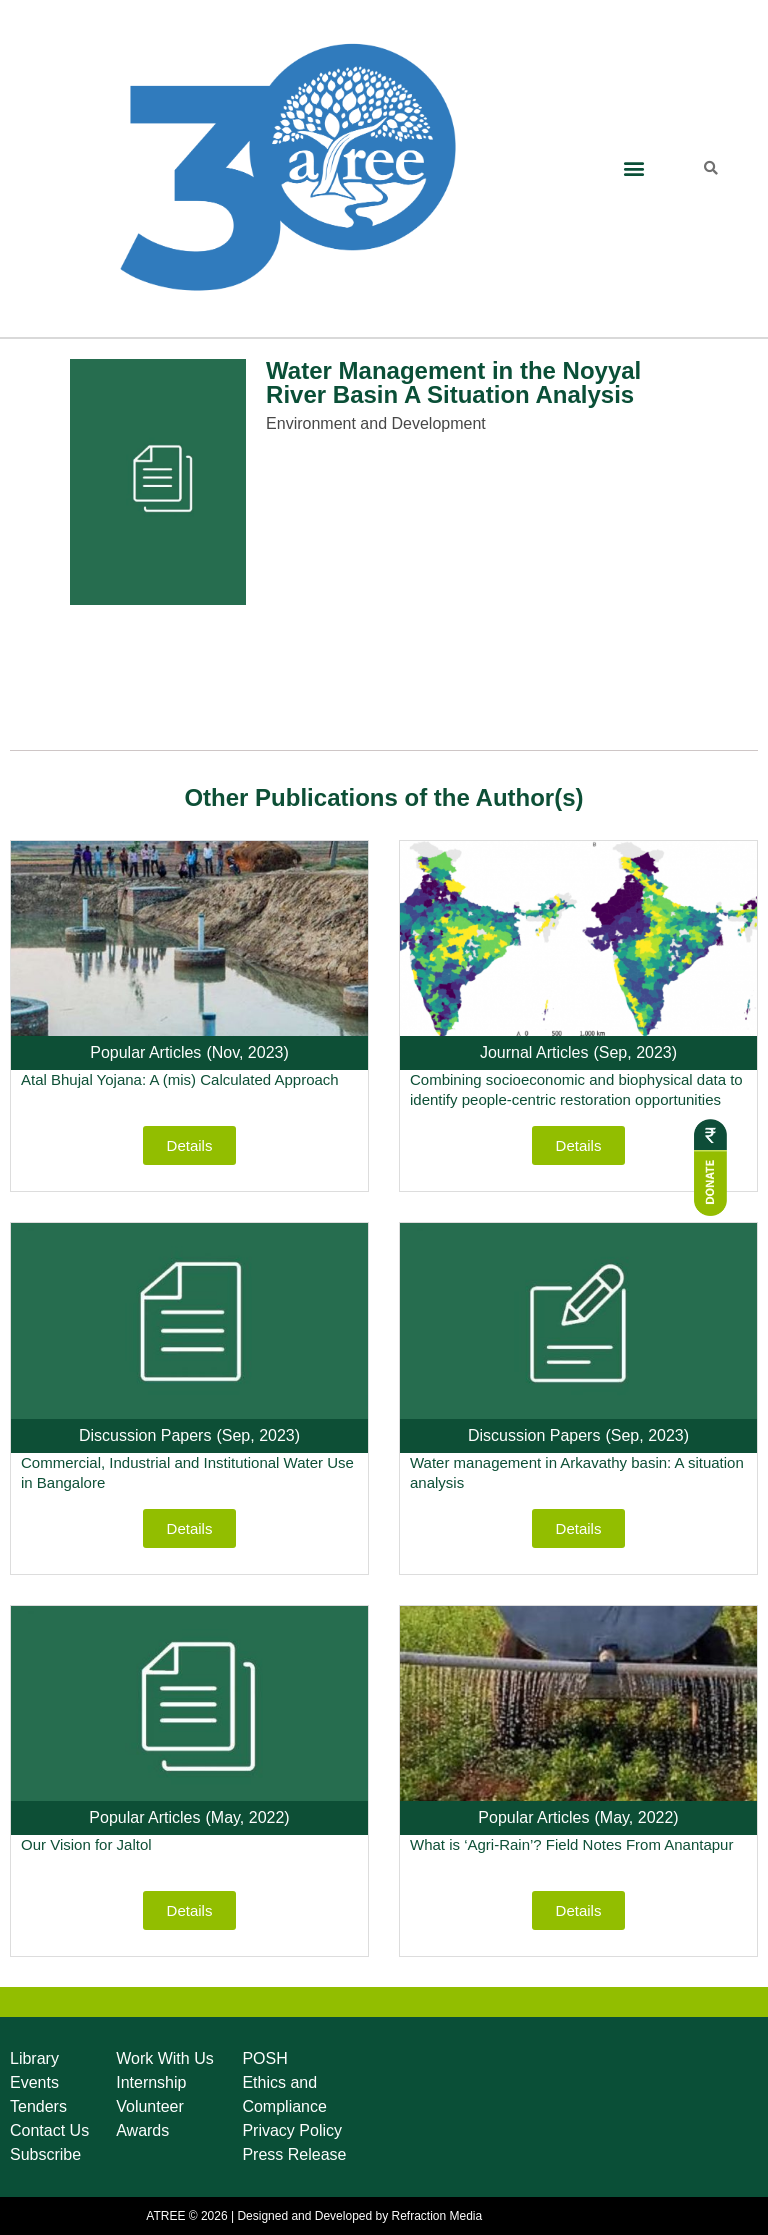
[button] (633, 168)
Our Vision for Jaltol (86, 1844)
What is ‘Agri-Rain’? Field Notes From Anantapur (571, 1844)
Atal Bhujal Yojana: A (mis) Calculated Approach (180, 1079)
